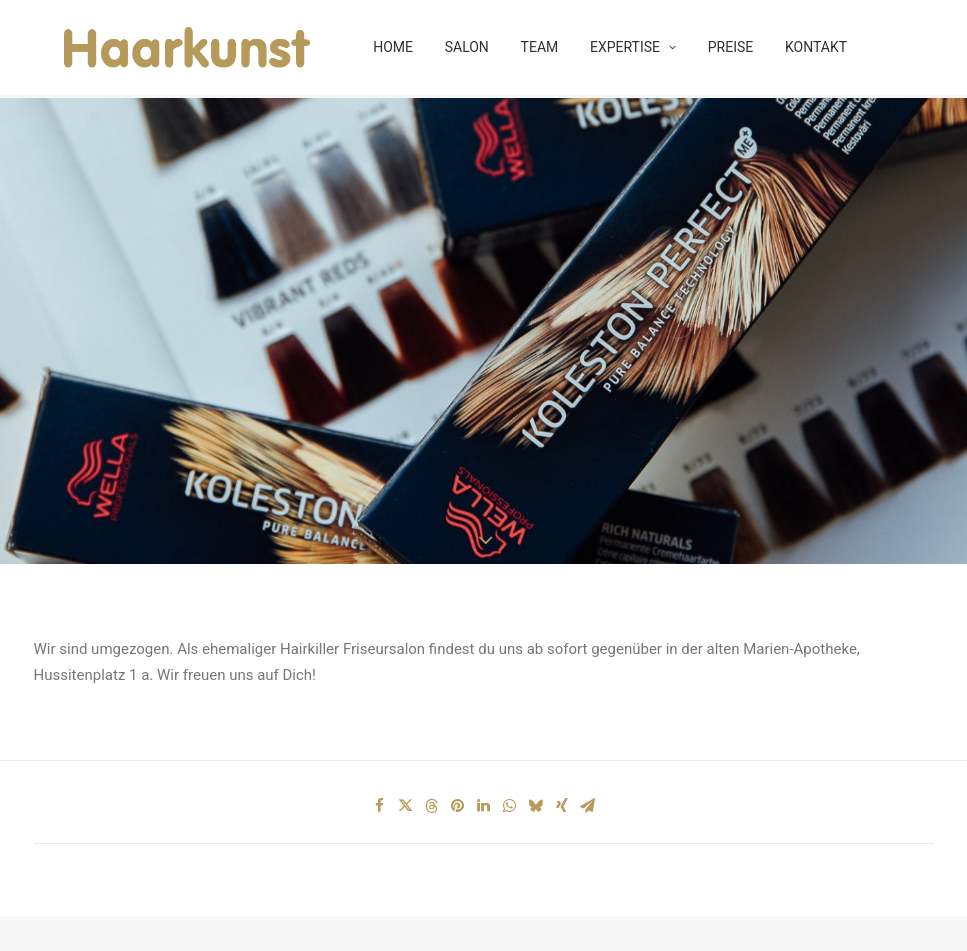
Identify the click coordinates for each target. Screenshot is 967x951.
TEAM (535, 50)
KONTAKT (811, 50)
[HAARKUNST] (170, 49)
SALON (462, 50)
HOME (388, 50)
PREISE (726, 50)
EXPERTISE (628, 50)
